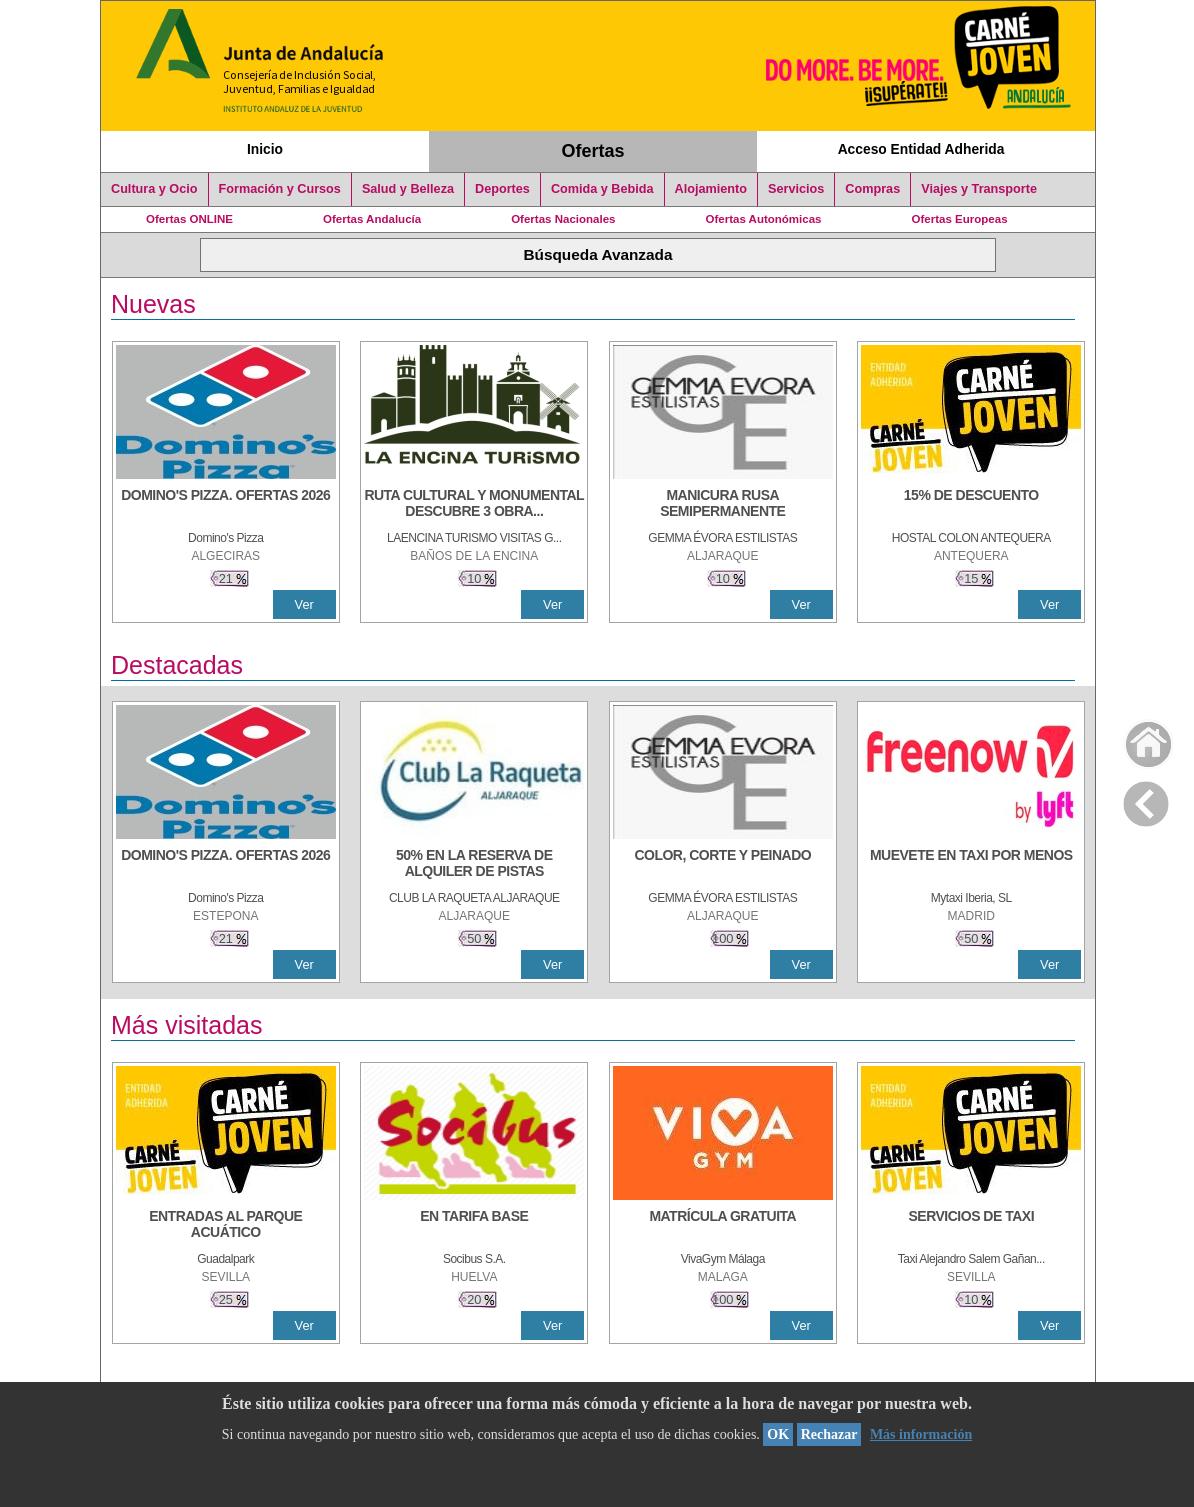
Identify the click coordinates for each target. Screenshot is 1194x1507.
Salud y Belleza (408, 189)
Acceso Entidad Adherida (921, 149)
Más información (921, 1434)
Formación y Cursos (280, 189)
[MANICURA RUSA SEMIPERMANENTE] (723, 505)
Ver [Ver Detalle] (304, 604)
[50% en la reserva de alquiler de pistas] (474, 865)
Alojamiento (711, 189)
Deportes (502, 189)
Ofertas (593, 151)
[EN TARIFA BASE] (474, 1226)
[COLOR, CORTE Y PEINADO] (723, 865)
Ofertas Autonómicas (763, 219)
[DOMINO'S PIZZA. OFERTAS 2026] (226, 505)
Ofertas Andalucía (372, 219)
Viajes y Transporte (979, 189)
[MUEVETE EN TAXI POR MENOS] (971, 865)
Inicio (265, 149)
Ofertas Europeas (960, 219)
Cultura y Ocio (154, 189)
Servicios (796, 189)
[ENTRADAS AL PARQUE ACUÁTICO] (226, 1226)
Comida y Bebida (602, 189)
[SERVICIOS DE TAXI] (971, 1226)
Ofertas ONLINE (189, 219)
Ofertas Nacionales (563, 219)
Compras (872, 189)
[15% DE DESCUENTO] (971, 505)
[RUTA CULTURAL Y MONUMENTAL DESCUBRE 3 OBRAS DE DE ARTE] (474, 505)
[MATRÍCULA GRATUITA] (723, 1226)
